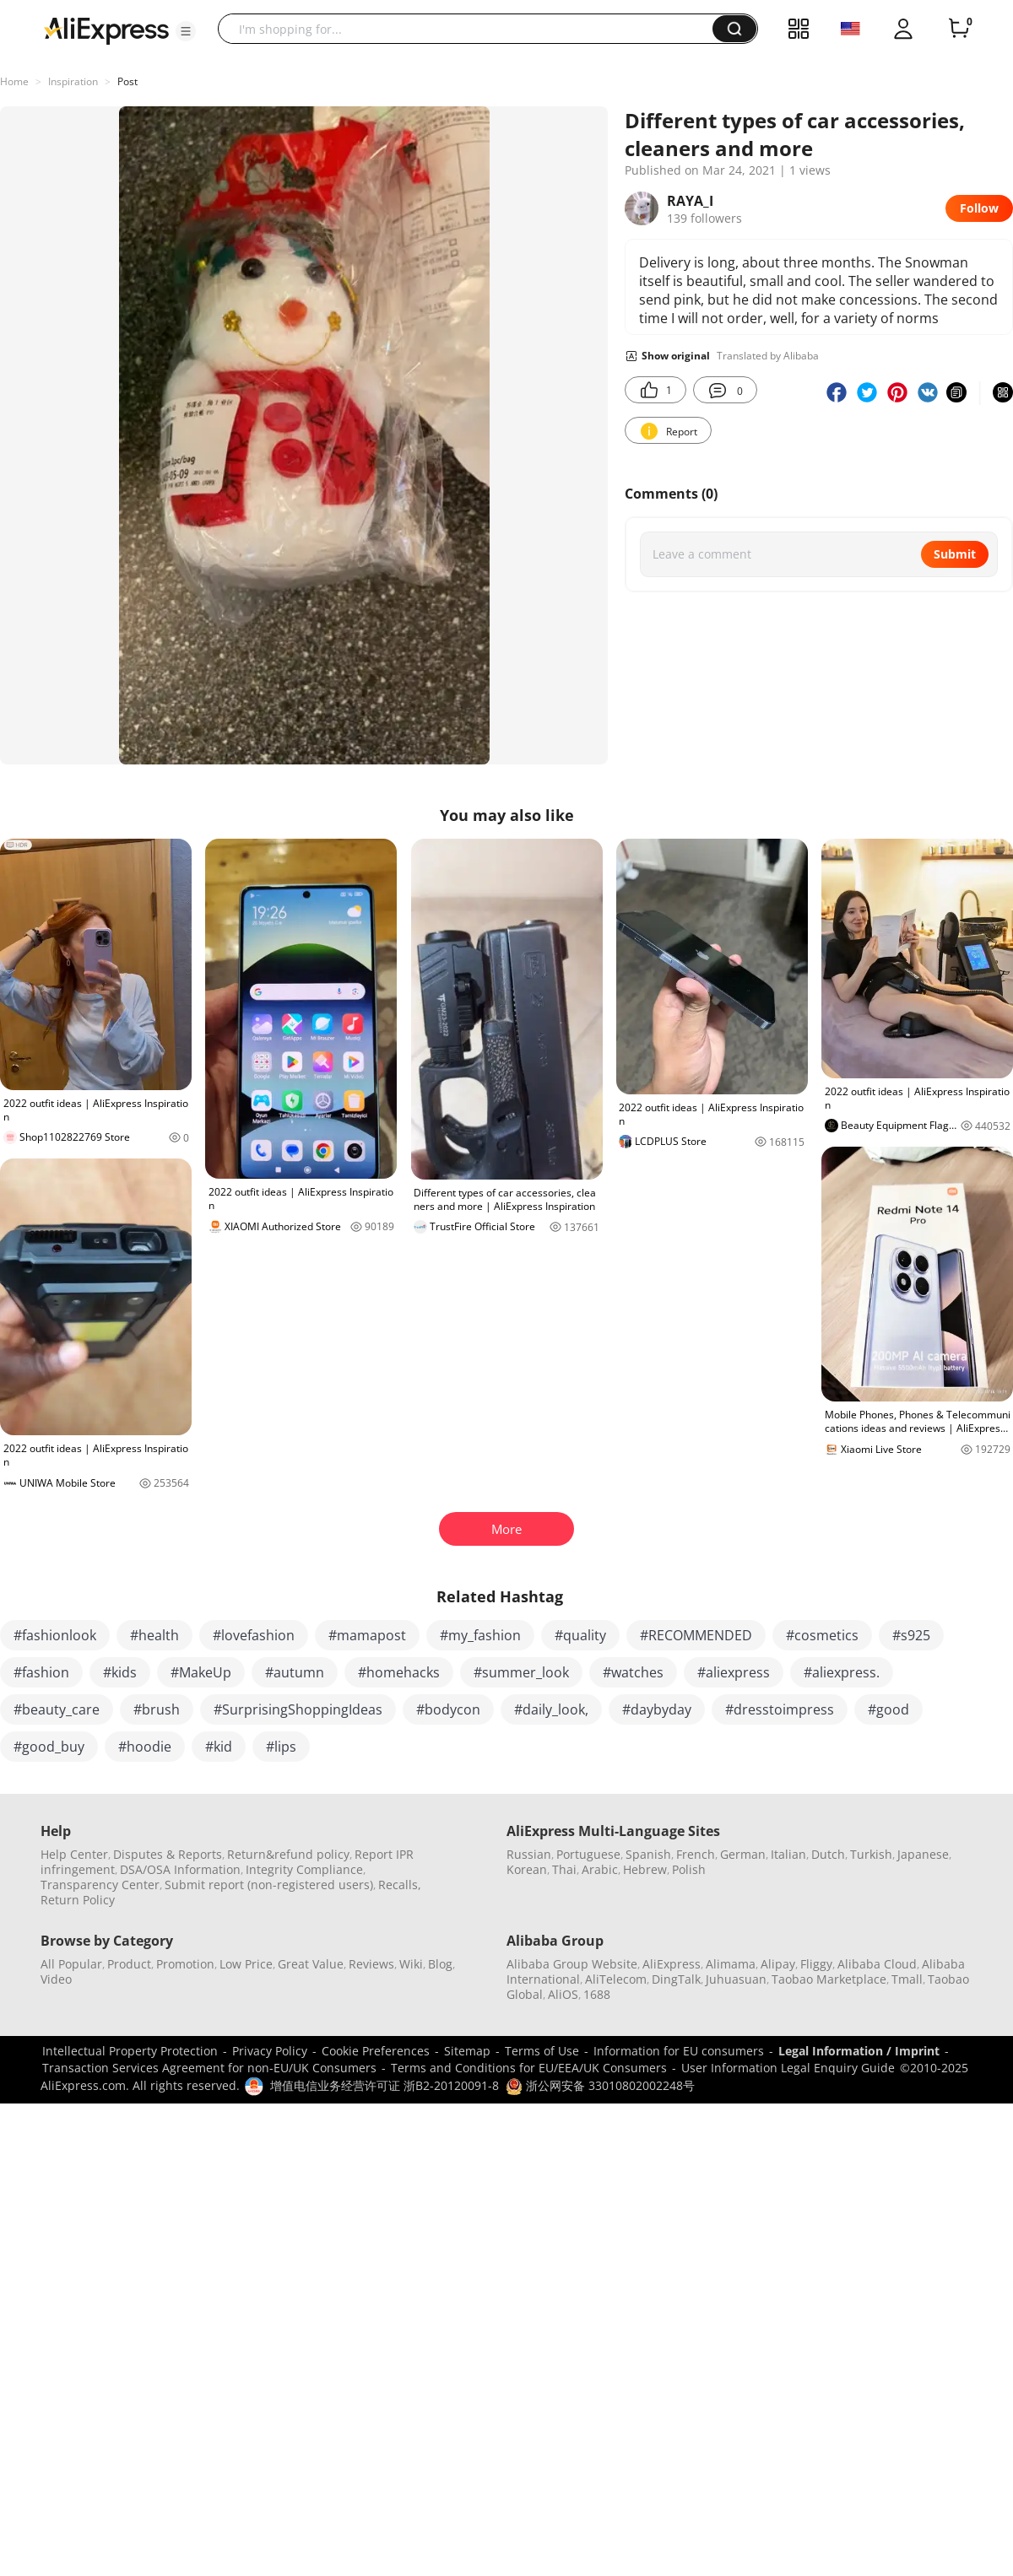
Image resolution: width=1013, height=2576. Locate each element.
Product (129, 1964)
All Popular (71, 1964)
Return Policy (78, 1900)
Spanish (648, 1854)
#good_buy (49, 1746)
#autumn (294, 1672)
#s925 (911, 1635)
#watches (633, 1672)
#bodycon (448, 1709)
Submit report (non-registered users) (269, 1885)
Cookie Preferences (376, 2051)
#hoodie (144, 1746)
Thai (564, 1869)
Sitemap (467, 2051)
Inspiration (73, 81)
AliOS (563, 1994)
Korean (526, 1869)
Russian (528, 1854)
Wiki (411, 1964)
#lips (281, 1746)
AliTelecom (616, 1979)
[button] (186, 31)
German (743, 1854)
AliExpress (671, 1964)
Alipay (778, 1964)
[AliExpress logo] (106, 29)
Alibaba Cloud (877, 1964)
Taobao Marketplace (829, 1979)
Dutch (828, 1854)
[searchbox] (471, 28)
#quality (580, 1635)
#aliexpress (733, 1672)
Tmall (907, 1979)
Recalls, (399, 1885)
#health (154, 1635)
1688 (596, 1994)
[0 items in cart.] (958, 28)
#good (888, 1709)
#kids (120, 1672)
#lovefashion (254, 1635)
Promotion (185, 1964)
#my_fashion (480, 1635)
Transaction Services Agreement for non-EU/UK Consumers (209, 2068)
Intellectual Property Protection (130, 2051)
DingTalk (676, 1979)
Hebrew (645, 1869)
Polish (689, 1869)
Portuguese (588, 1854)
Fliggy (816, 1964)
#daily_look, (551, 1709)
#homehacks (399, 1672)
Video (56, 1979)
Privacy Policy (269, 2051)
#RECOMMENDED (696, 1635)
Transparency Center (100, 1885)
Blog (440, 1964)
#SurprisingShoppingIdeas (298, 1709)
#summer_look (521, 1672)
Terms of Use (542, 2051)
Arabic (600, 1869)
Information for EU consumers (678, 2051)
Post (127, 81)
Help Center (74, 1854)
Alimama (731, 1964)
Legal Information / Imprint (859, 2051)
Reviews (371, 1964)
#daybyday (656, 1709)
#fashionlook (55, 1635)
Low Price (246, 1964)
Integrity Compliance (304, 1869)
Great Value (311, 1964)
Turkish (871, 1854)
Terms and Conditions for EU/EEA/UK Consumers (529, 2068)
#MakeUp (201, 1672)
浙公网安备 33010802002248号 (600, 2085)
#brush (156, 1709)
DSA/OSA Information (180, 1869)
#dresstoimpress (779, 1709)
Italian (788, 1854)
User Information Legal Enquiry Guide (788, 2068)
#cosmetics (822, 1635)
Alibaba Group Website (571, 1964)
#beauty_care (57, 1709)
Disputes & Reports (167, 1854)
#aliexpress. (842, 1672)
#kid (218, 1746)
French (695, 1854)
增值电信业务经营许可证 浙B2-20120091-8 (384, 2085)
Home (14, 81)
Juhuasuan (736, 1979)
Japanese (923, 1854)
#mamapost (367, 1635)
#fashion (41, 1672)
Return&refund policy (288, 1854)
